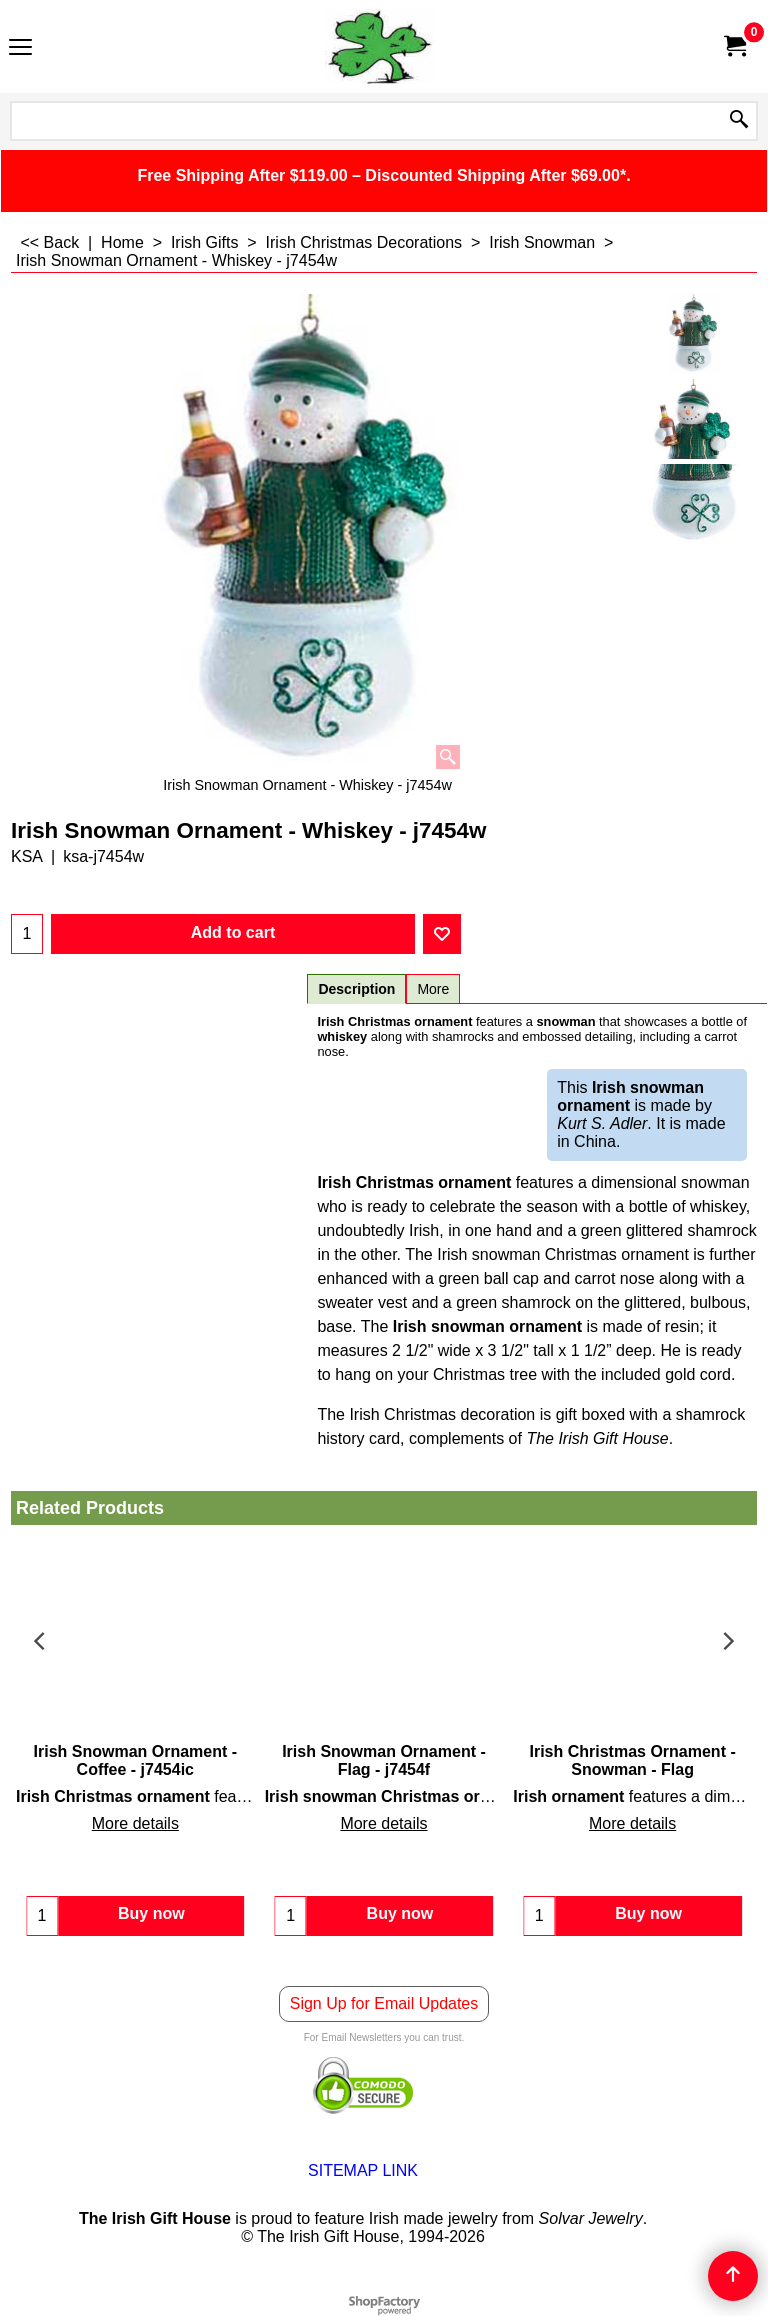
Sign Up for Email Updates (384, 2003)
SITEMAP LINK (363, 2170)
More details (135, 1823)
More (433, 989)
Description (356, 989)
